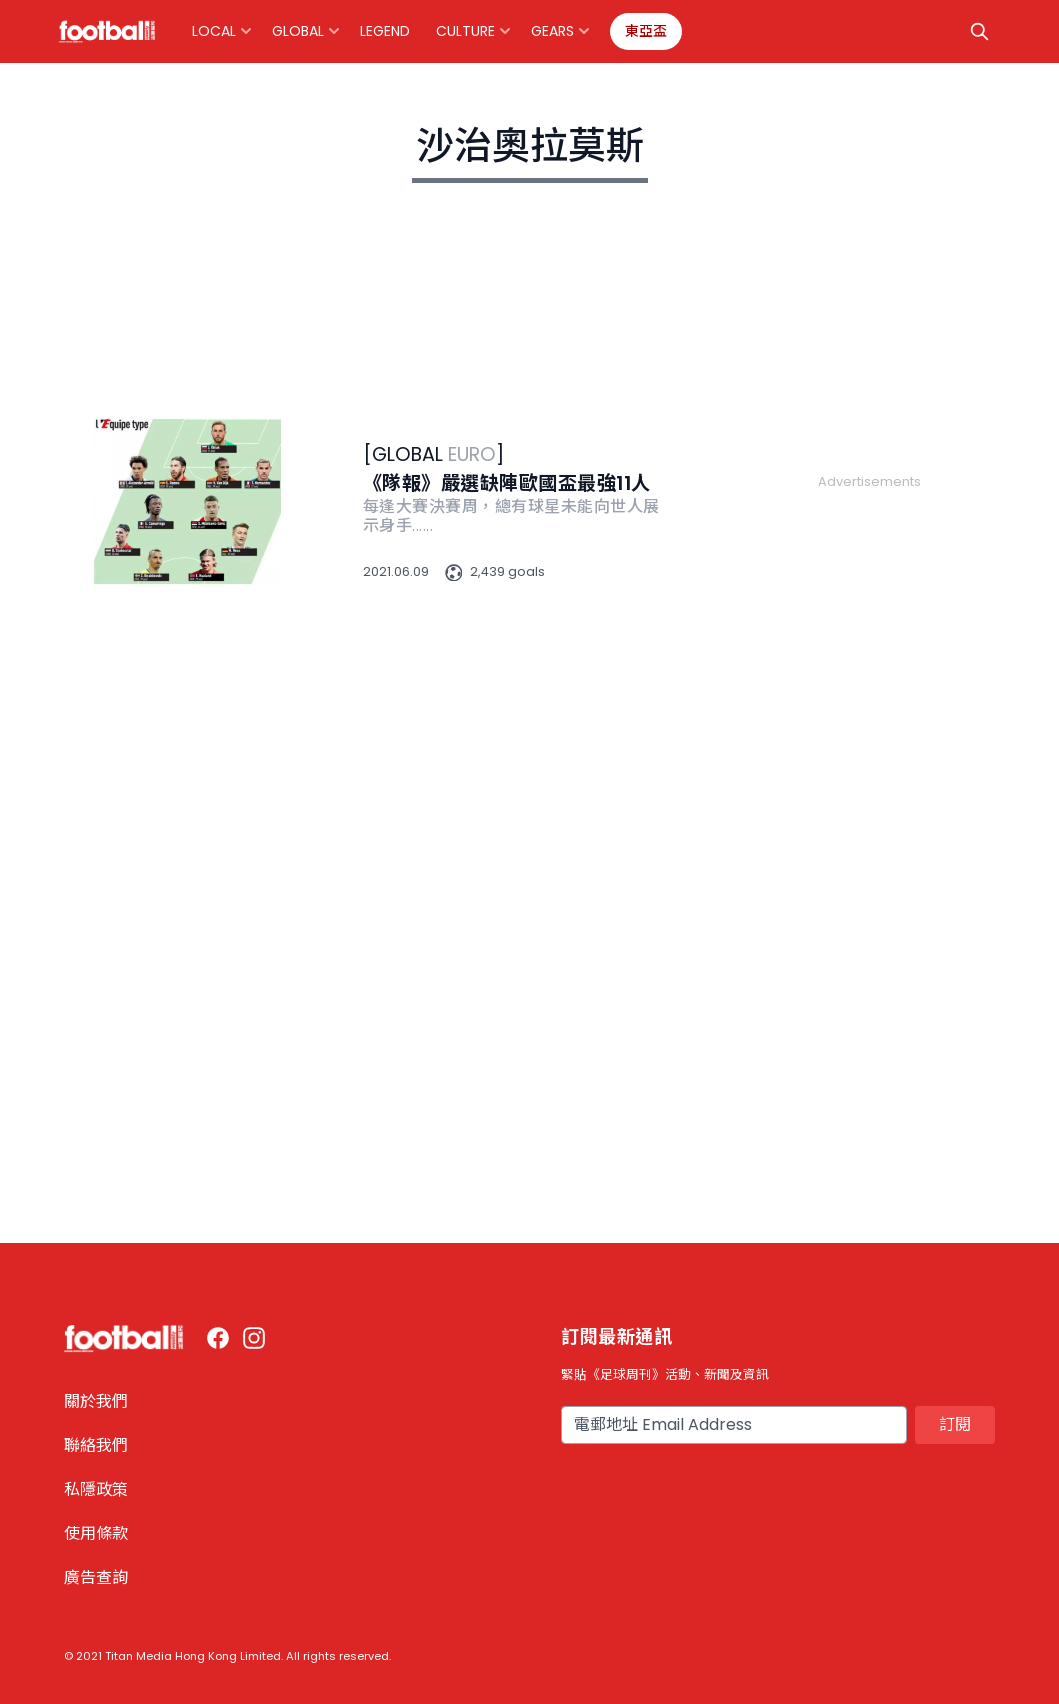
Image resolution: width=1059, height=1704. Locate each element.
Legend (385, 31)
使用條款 (96, 1533)
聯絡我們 (96, 1445)
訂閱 (955, 1424)
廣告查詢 (96, 1577)
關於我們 (96, 1401)
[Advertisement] (869, 792)
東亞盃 (646, 31)
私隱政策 (96, 1489)
